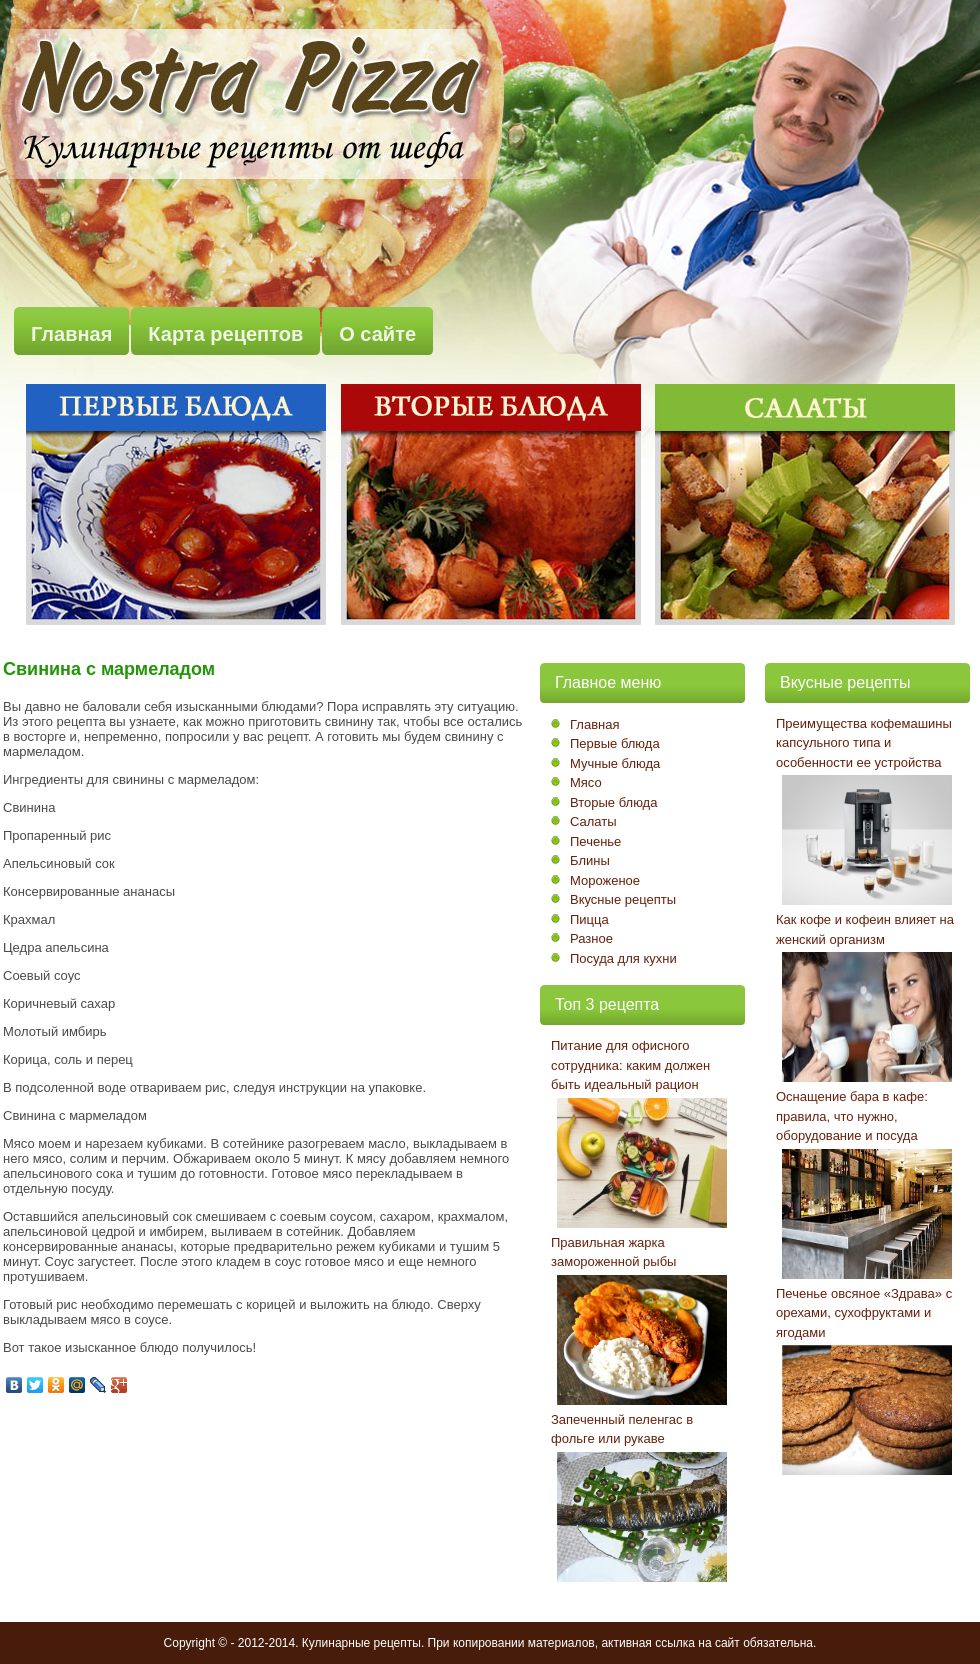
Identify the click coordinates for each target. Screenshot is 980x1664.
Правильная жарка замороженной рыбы (613, 1252)
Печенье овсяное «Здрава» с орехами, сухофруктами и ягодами (864, 1313)
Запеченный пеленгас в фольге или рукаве (622, 1429)
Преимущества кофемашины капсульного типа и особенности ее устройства (864, 743)
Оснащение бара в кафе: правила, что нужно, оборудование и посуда (852, 1116)
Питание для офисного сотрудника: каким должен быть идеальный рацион (630, 1065)
